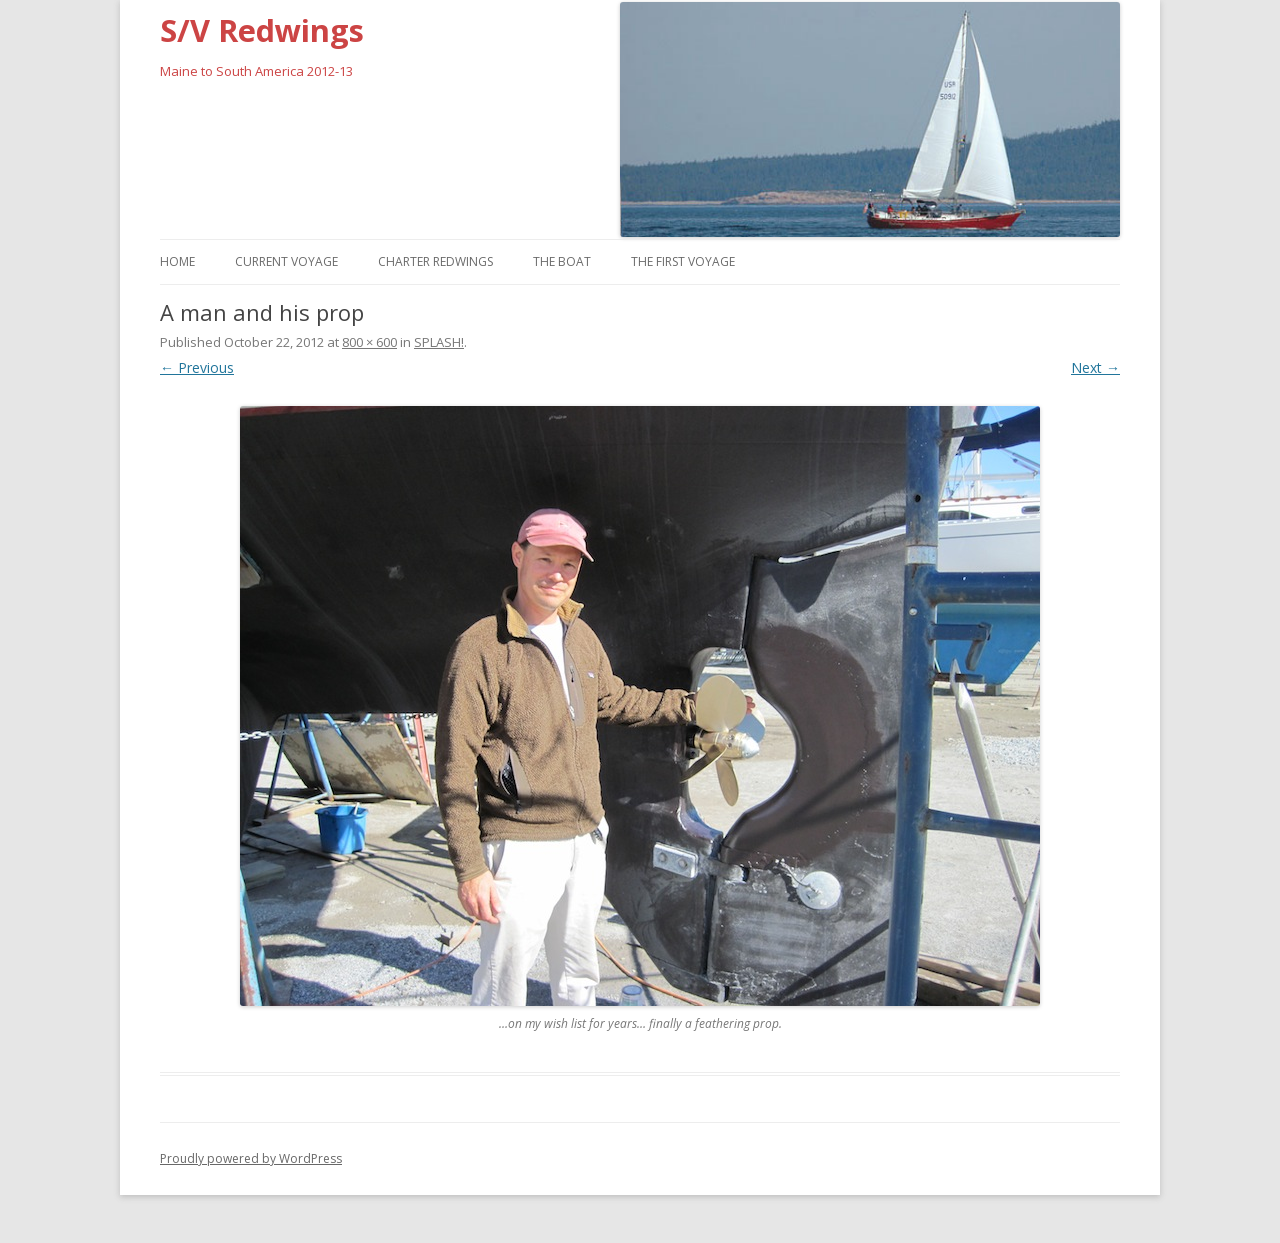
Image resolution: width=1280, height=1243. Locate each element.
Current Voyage (286, 261)
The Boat (562, 261)
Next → (1095, 367)
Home (177, 261)
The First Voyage (683, 261)
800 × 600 (369, 342)
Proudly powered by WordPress (251, 1158)
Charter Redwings (435, 261)
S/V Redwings (262, 30)
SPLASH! (439, 342)
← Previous (197, 367)
